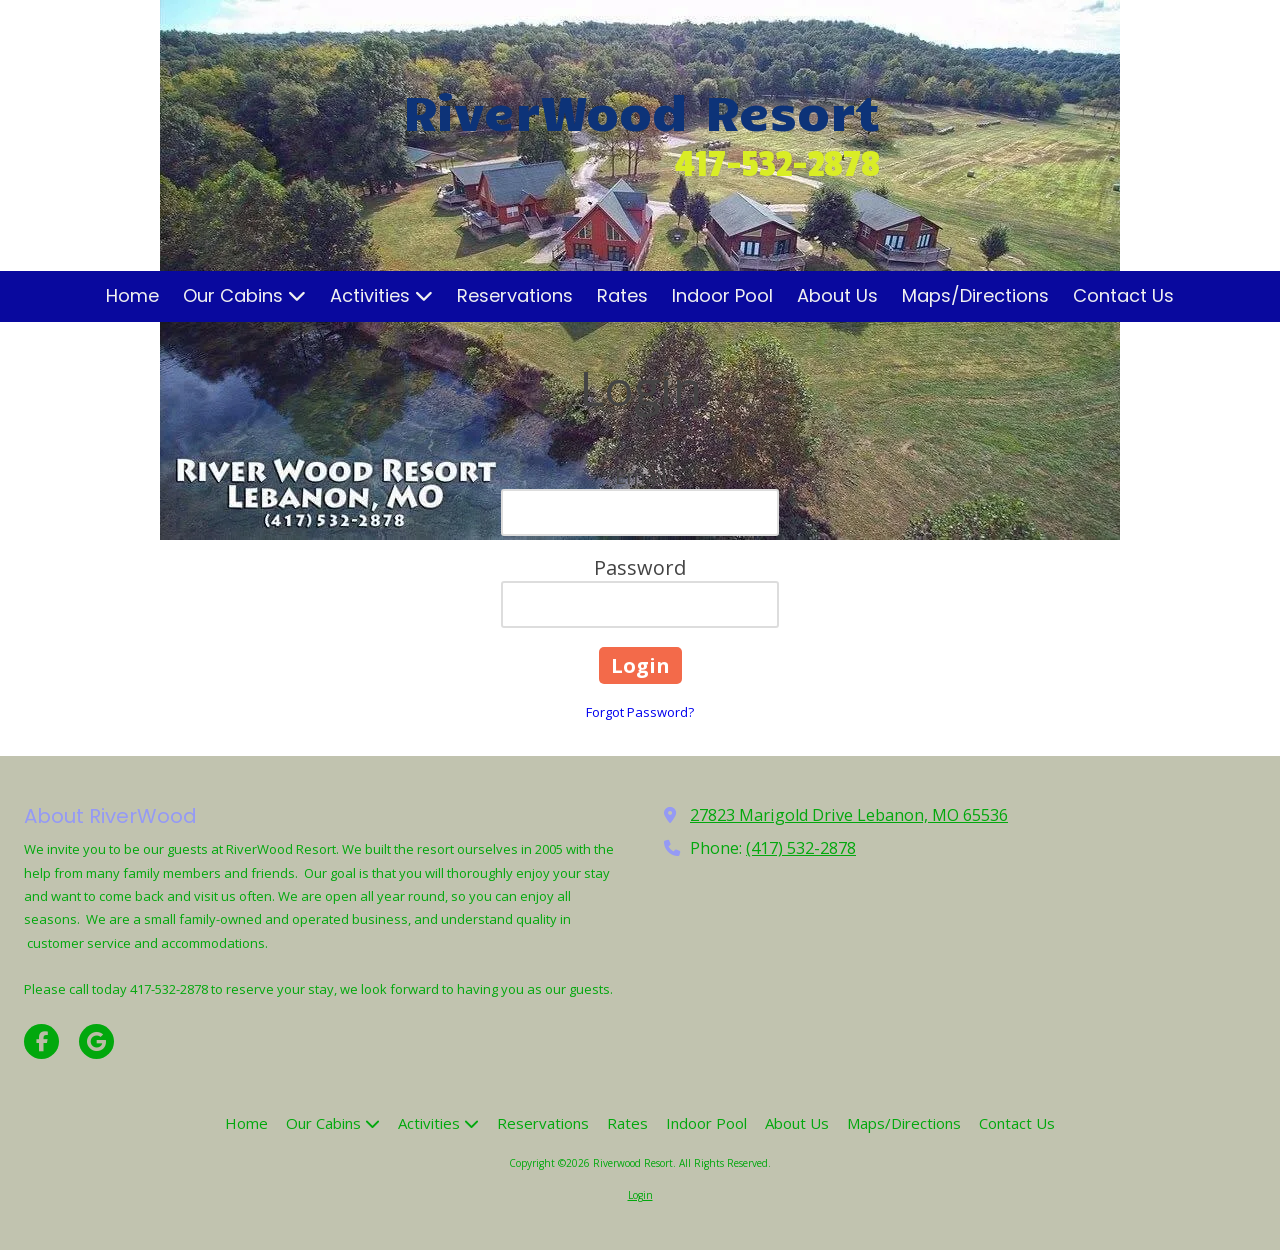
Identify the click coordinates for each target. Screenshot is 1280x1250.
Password (640, 567)
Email (640, 476)
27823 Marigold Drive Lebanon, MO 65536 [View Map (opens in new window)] (849, 815)
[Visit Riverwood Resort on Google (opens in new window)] (96, 1041)
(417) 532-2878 (801, 848)
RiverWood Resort (641, 110)
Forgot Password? (640, 712)
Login (640, 1195)
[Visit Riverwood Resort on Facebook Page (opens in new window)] (41, 1041)
